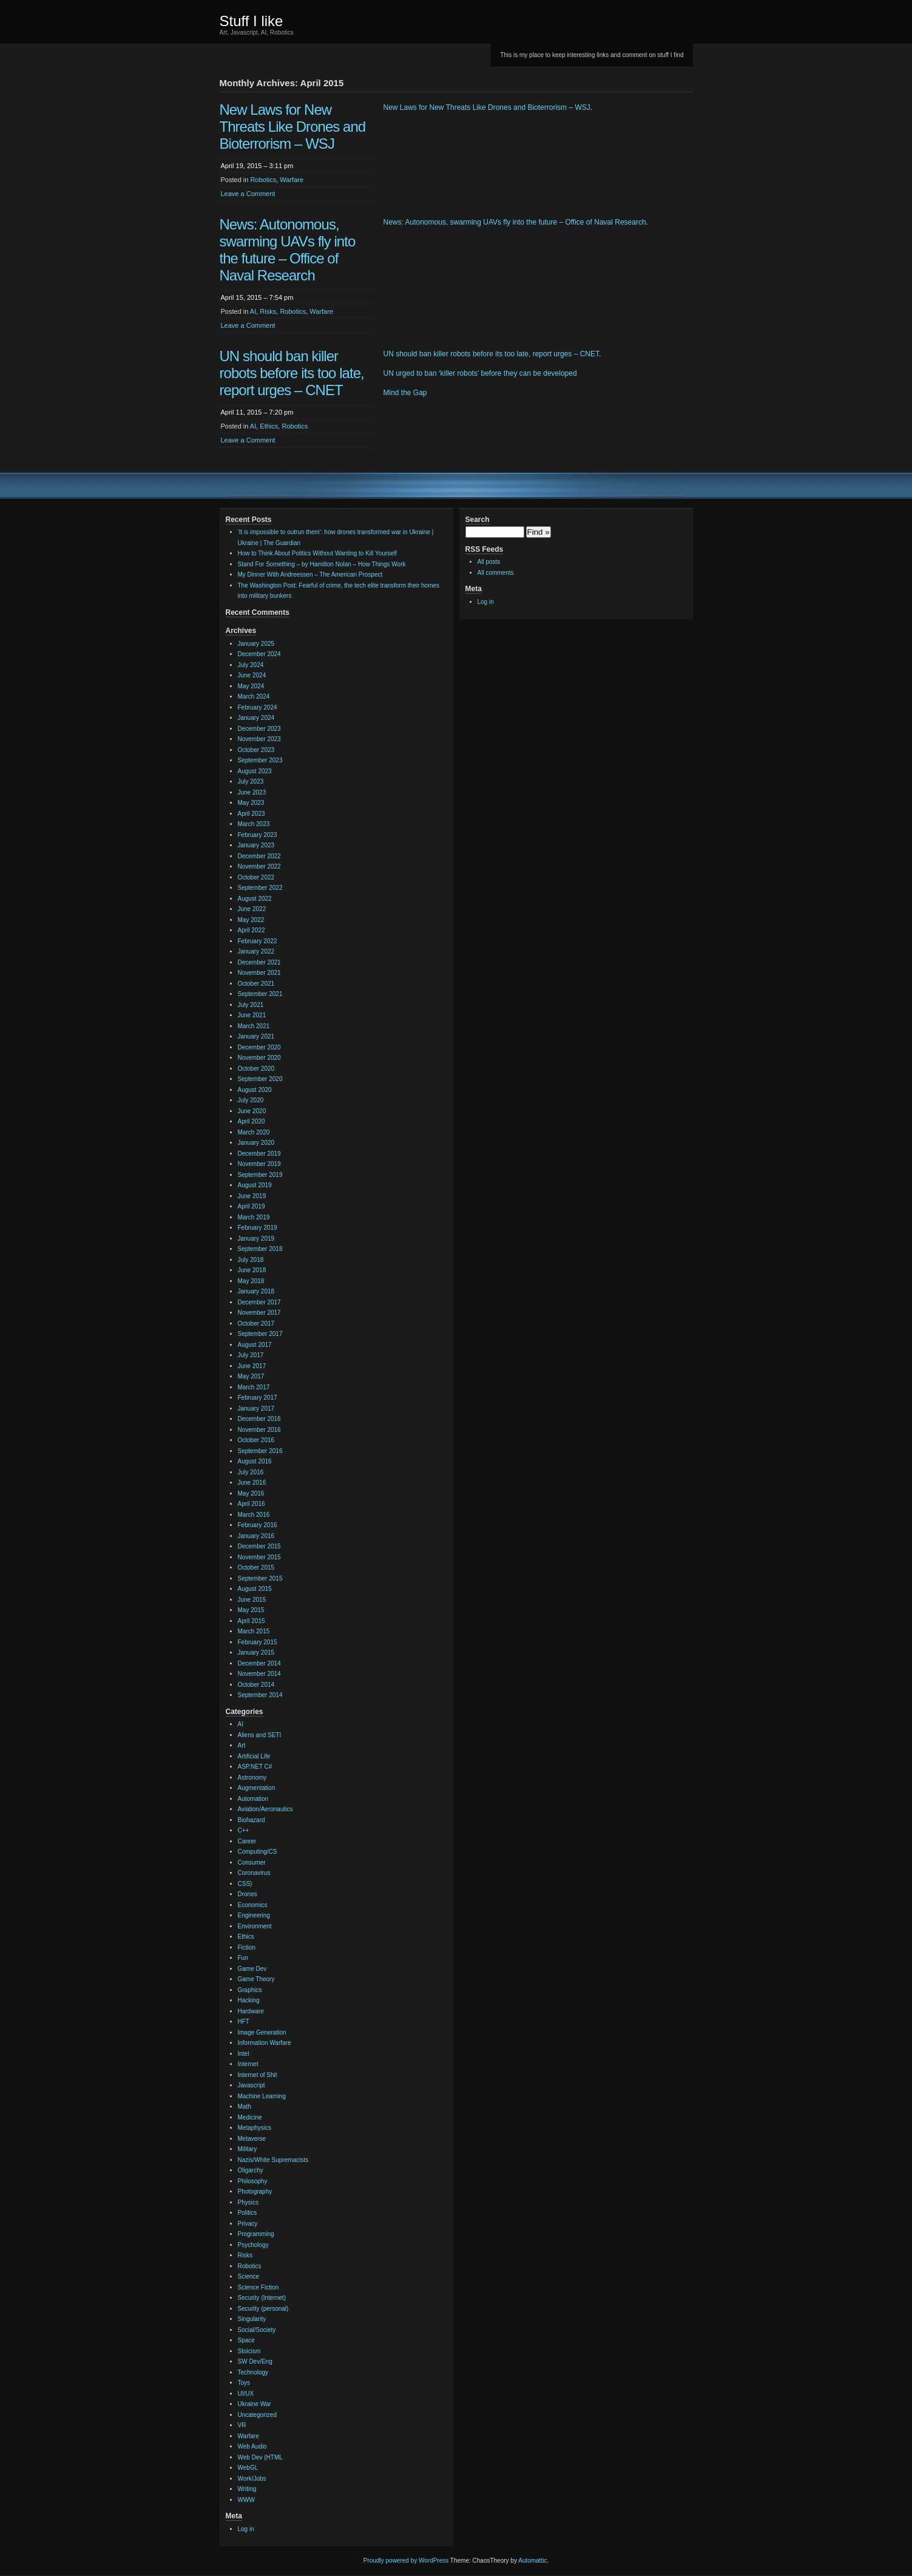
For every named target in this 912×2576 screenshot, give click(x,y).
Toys (244, 2382)
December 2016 (259, 1418)
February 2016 (257, 1525)
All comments (496, 572)
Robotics (263, 179)
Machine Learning (262, 2096)
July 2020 (251, 1100)
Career (247, 1841)
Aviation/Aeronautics (265, 1809)
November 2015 (259, 1557)
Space (246, 2340)
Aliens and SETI (260, 1735)
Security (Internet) (262, 2297)
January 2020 (256, 1142)
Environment (255, 1926)
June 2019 (252, 1196)
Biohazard (251, 1820)
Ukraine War (254, 2404)
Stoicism (249, 2351)
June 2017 (252, 1366)
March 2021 (254, 1026)
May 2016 (251, 1493)
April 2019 (251, 1206)
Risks (268, 311)
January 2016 (256, 1536)
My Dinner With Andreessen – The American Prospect (310, 574)
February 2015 (257, 1642)
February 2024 (257, 707)
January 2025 (256, 643)
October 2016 (256, 1440)
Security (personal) (263, 2308)
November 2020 (259, 1057)
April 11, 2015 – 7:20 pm (257, 412)
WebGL (248, 2467)
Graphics (250, 1990)
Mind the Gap (405, 392)
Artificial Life (254, 1756)
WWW (246, 2499)
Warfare (291, 179)
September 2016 (260, 1451)
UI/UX (246, 2393)
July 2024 (251, 665)
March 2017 (254, 1387)
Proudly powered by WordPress (405, 2560)
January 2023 (256, 845)
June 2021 (252, 1015)
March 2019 (254, 1217)
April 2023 (251, 813)
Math (244, 2106)
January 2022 (256, 951)
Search (477, 519)
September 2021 (260, 994)
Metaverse (252, 2138)
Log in (246, 2529)
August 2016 (255, 1461)
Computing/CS (257, 1851)
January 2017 (256, 1408)
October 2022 (256, 877)
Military (247, 2149)
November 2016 (259, 1429)
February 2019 (257, 1227)
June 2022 (252, 909)
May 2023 (251, 802)
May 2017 (251, 1376)
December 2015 (259, 1546)
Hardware (251, 2011)
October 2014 (256, 1684)
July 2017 (251, 1355)
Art (242, 1745)
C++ (243, 1830)
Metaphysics (255, 2127)
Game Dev (252, 1968)
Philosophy (253, 2181)
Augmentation (256, 1788)
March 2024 (254, 696)
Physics (248, 2202)
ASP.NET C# (255, 1766)
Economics (253, 1905)
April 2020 (251, 1121)
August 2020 (255, 1089)
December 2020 (259, 1047)
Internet (248, 2064)
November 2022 (259, 866)
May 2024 (251, 686)
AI (253, 311)
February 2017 (257, 1397)
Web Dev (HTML (260, 2457)
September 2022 (260, 887)
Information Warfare (264, 2042)
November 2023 (259, 739)
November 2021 (259, 972)
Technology (253, 2372)
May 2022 (251, 920)
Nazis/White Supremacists (273, 2160)
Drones (247, 1894)
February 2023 (257, 835)
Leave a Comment (248, 193)
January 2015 (256, 1652)
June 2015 (252, 1599)
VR (242, 2425)
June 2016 (252, 1482)
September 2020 (260, 1079)
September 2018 (260, 1249)
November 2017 (259, 1312)
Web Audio (252, 2446)
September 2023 (260, 760)
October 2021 (256, 983)
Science (249, 2276)
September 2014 (260, 1695)
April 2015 (251, 1621)
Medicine (250, 2117)
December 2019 (259, 1153)
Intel (243, 2053)
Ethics (269, 426)
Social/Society (257, 2330)
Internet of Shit (257, 2075)
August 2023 (255, 771)
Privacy (248, 2223)
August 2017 (255, 1344)
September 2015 (260, 1578)
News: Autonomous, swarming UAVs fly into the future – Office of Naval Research (288, 249)
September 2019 (260, 1174)
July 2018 (251, 1259)
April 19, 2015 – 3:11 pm (257, 165)
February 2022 (257, 941)
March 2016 (254, 1514)
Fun (243, 1957)
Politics (247, 2212)
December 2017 (259, 1302)
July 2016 (251, 1472)
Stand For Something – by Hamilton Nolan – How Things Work (322, 564)
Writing (247, 2489)
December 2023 (259, 728)
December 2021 (259, 962)
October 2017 (256, 1323)
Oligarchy (250, 2170)
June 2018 (252, 1270)
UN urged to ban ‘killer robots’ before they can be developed (480, 373)
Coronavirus (254, 1872)
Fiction (246, 1947)
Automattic (532, 2560)
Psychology (253, 2245)
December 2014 (259, 1663)
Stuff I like (251, 21)
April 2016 (251, 1503)
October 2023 (256, 750)
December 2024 (259, 654)
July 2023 (251, 781)
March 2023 (254, 824)
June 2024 (252, 675)
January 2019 (256, 1238)
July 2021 (251, 1005)
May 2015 (251, 1610)
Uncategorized (257, 2415)
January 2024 (256, 717)
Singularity (252, 2319)
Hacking (249, 2000)
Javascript (251, 2085)
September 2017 (260, 1333)
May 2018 (251, 1281)
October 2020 (256, 1068)
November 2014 (259, 1673)
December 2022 (259, 856)
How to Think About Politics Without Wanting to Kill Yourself (317, 553)
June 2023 (252, 792)
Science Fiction (258, 2287)
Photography (255, 2191)
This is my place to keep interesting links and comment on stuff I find (591, 55)
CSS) (245, 1883)
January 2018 (256, 1291)
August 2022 (255, 898)
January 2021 (256, 1036)
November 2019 (259, 1164)
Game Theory (256, 1979)
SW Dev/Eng (255, 2361)
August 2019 (255, 1185)
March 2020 (254, 1132)
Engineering (254, 1915)
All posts (489, 561)
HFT (243, 2021)
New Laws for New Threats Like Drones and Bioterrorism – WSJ (293, 126)
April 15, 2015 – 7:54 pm (257, 297)
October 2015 (256, 1567)
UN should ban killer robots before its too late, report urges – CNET (292, 373)
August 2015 (255, 1588)
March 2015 (254, 1631)
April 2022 (251, 930)
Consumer (252, 1862)
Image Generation (262, 2032)
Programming (256, 2234)
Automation (253, 1798)
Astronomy (252, 1777)
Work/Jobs (252, 2478)
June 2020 (252, 1111)
